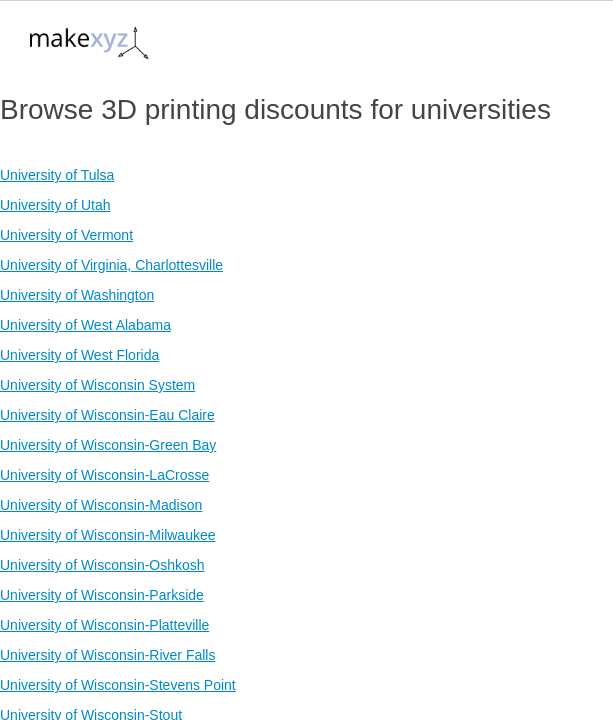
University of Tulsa (57, 175)
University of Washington (77, 295)
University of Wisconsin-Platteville (104, 625)
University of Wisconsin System (97, 385)
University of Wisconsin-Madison (101, 505)
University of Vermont (66, 235)
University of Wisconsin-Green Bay (108, 445)
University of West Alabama (85, 325)
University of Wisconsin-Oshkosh (102, 565)
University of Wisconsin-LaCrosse (104, 475)
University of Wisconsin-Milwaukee (108, 535)
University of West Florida (79, 355)
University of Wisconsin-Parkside (102, 595)
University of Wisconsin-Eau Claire (107, 415)
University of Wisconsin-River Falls (107, 655)
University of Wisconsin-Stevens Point (118, 685)
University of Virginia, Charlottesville (111, 265)
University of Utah (55, 205)
